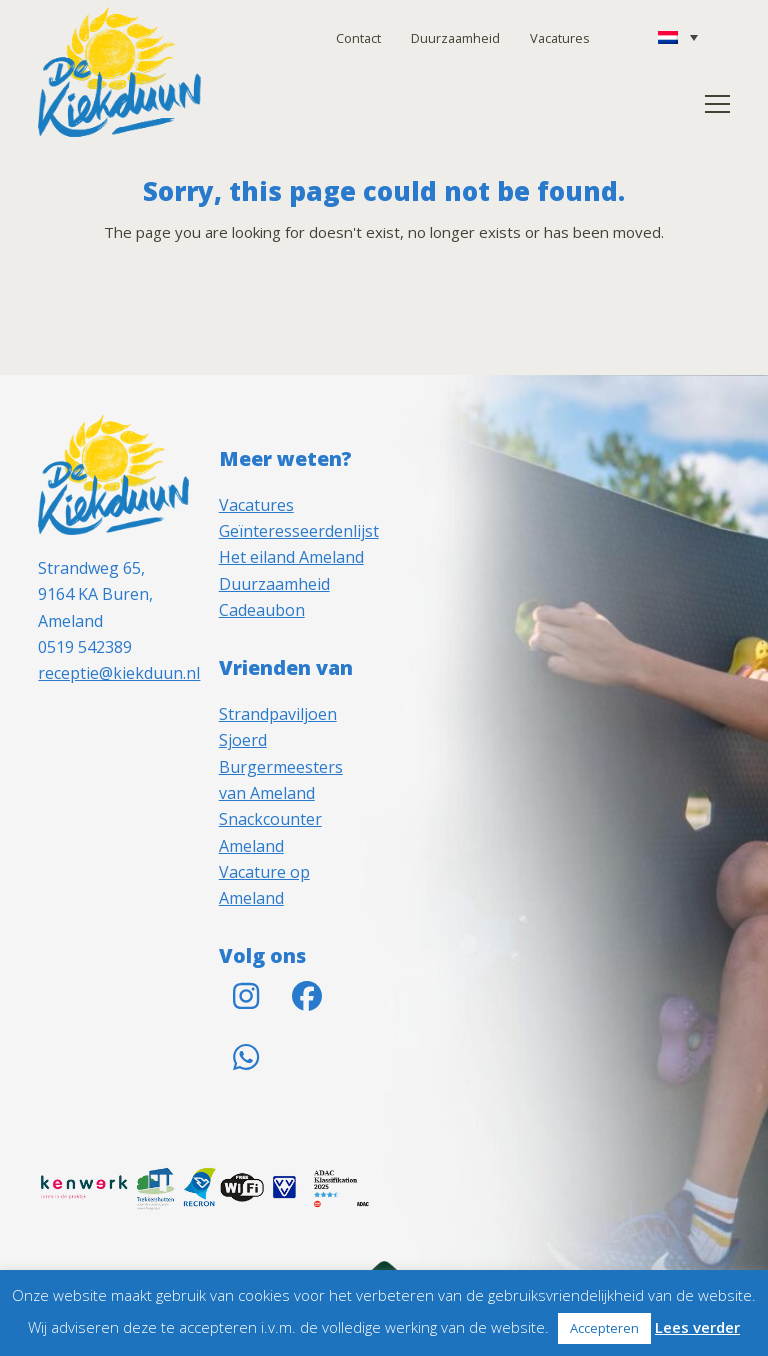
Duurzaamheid (455, 38)
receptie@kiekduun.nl (119, 673)
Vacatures (560, 38)
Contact (358, 38)
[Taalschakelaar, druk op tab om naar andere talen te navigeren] (678, 37)
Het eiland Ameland (291, 557)
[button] (717, 104)
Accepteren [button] (604, 1328)
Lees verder (697, 1327)
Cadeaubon (262, 610)
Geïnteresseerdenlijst (299, 531)
